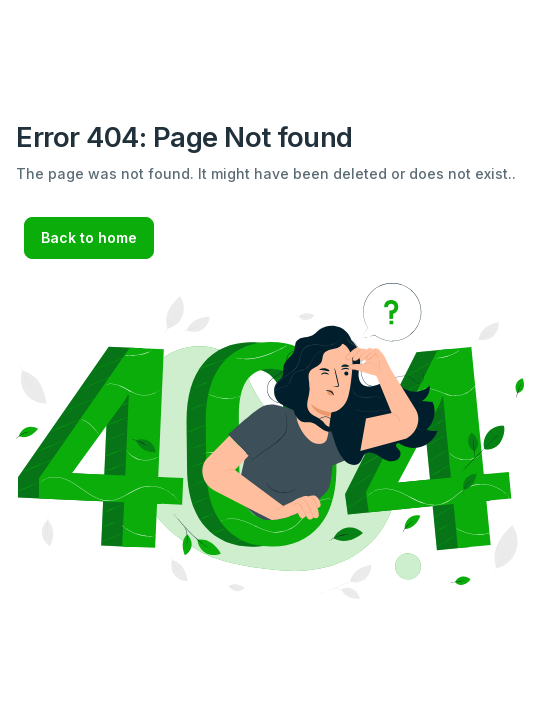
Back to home (89, 237)
